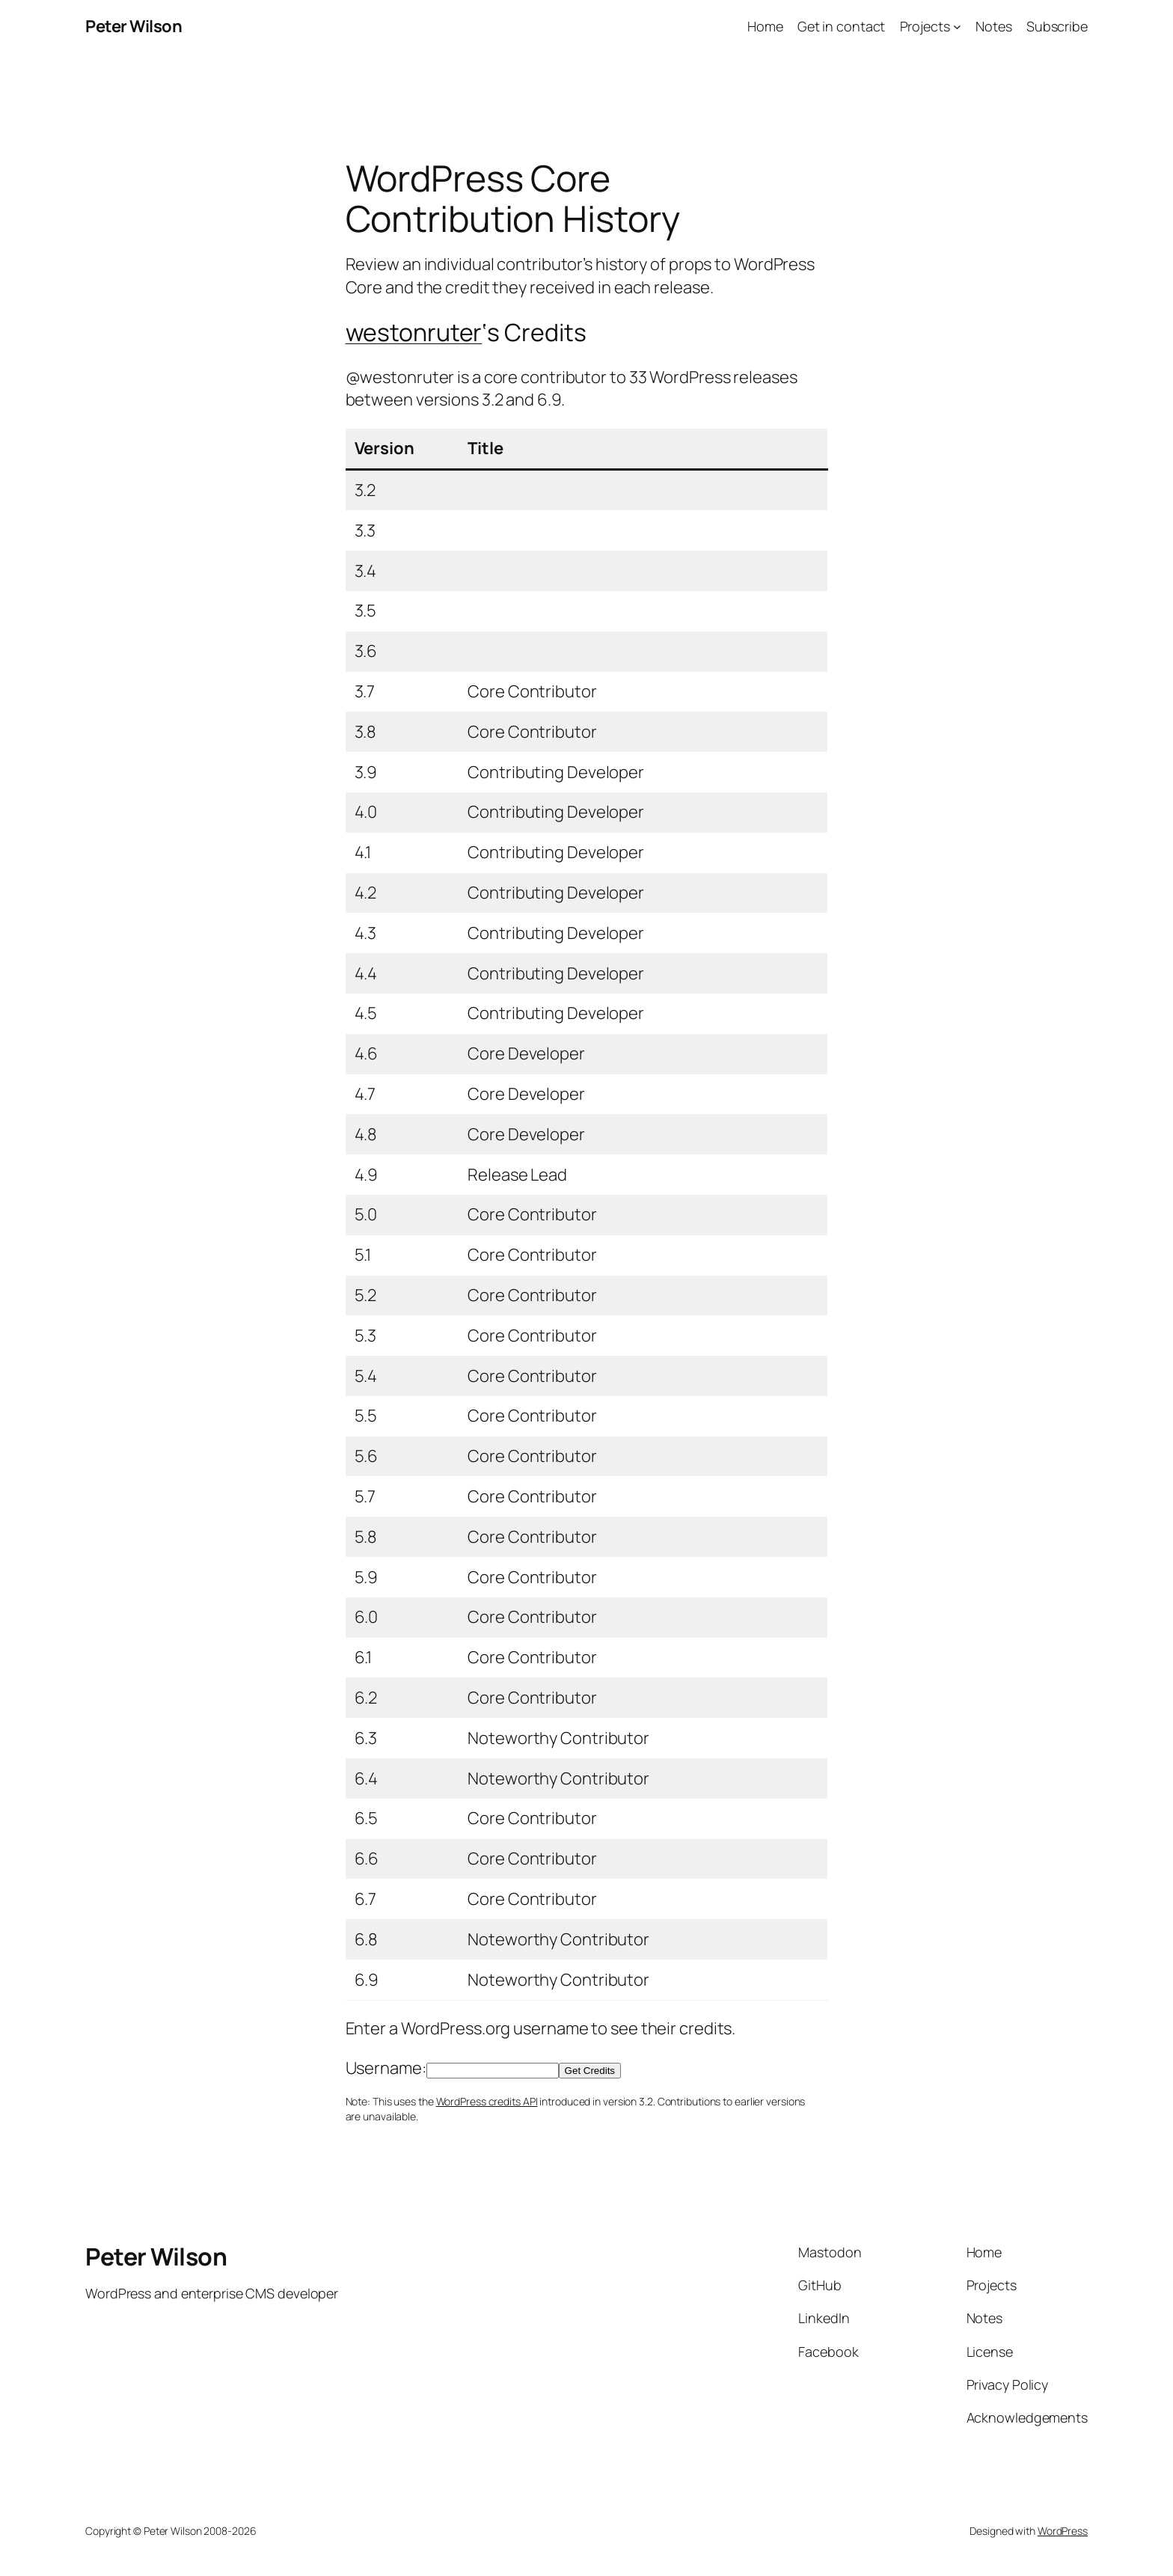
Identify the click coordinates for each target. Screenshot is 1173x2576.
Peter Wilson (133, 26)
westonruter (414, 332)
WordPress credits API (487, 2101)
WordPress (1063, 2531)
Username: (386, 2068)
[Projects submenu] (957, 26)
